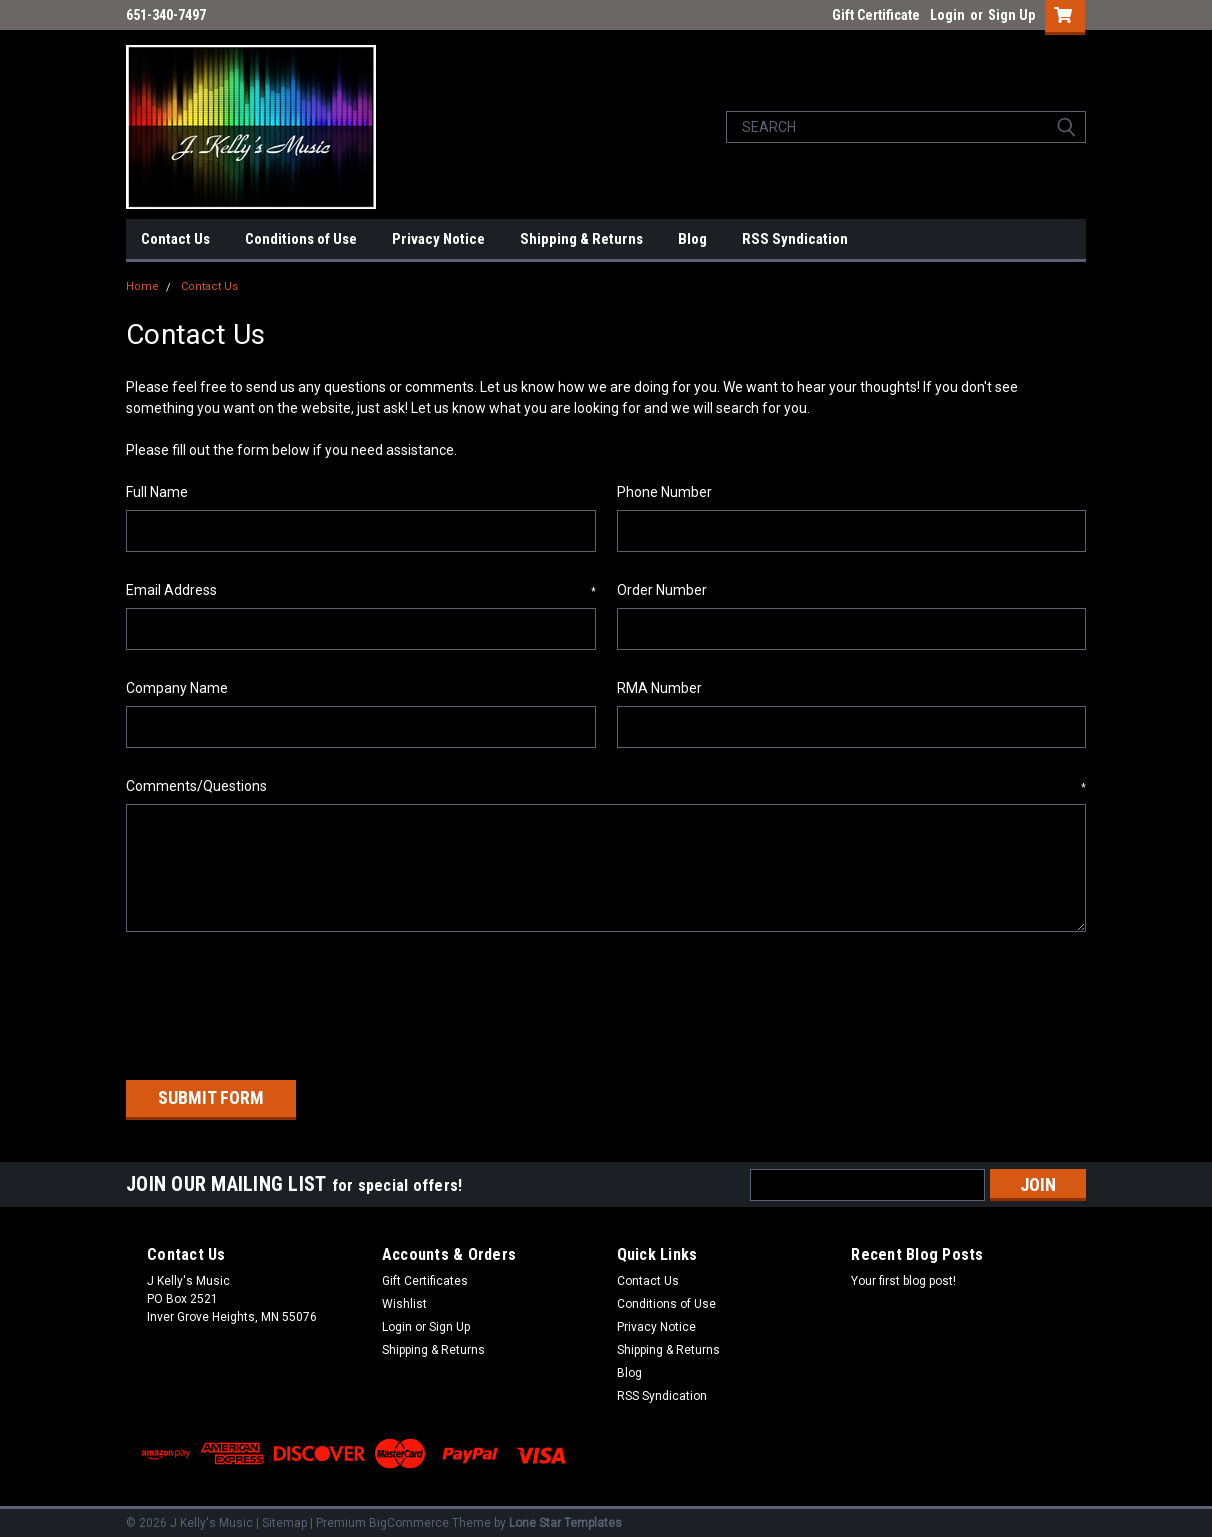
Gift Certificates (425, 1275)
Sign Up (1011, 15)
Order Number (662, 590)
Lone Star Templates (565, 1517)
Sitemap (284, 1517)
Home (142, 286)
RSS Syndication (795, 239)
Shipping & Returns (581, 239)
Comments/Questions (606, 787)
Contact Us (175, 239)
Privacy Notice (438, 239)
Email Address (361, 591)
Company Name (177, 688)
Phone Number (664, 492)
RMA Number (659, 688)
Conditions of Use (301, 239)
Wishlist (404, 1298)
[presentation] (278, 999)
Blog (692, 239)
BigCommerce (409, 1517)
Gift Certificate (876, 15)
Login (947, 15)
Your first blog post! (903, 1275)
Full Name (157, 492)
